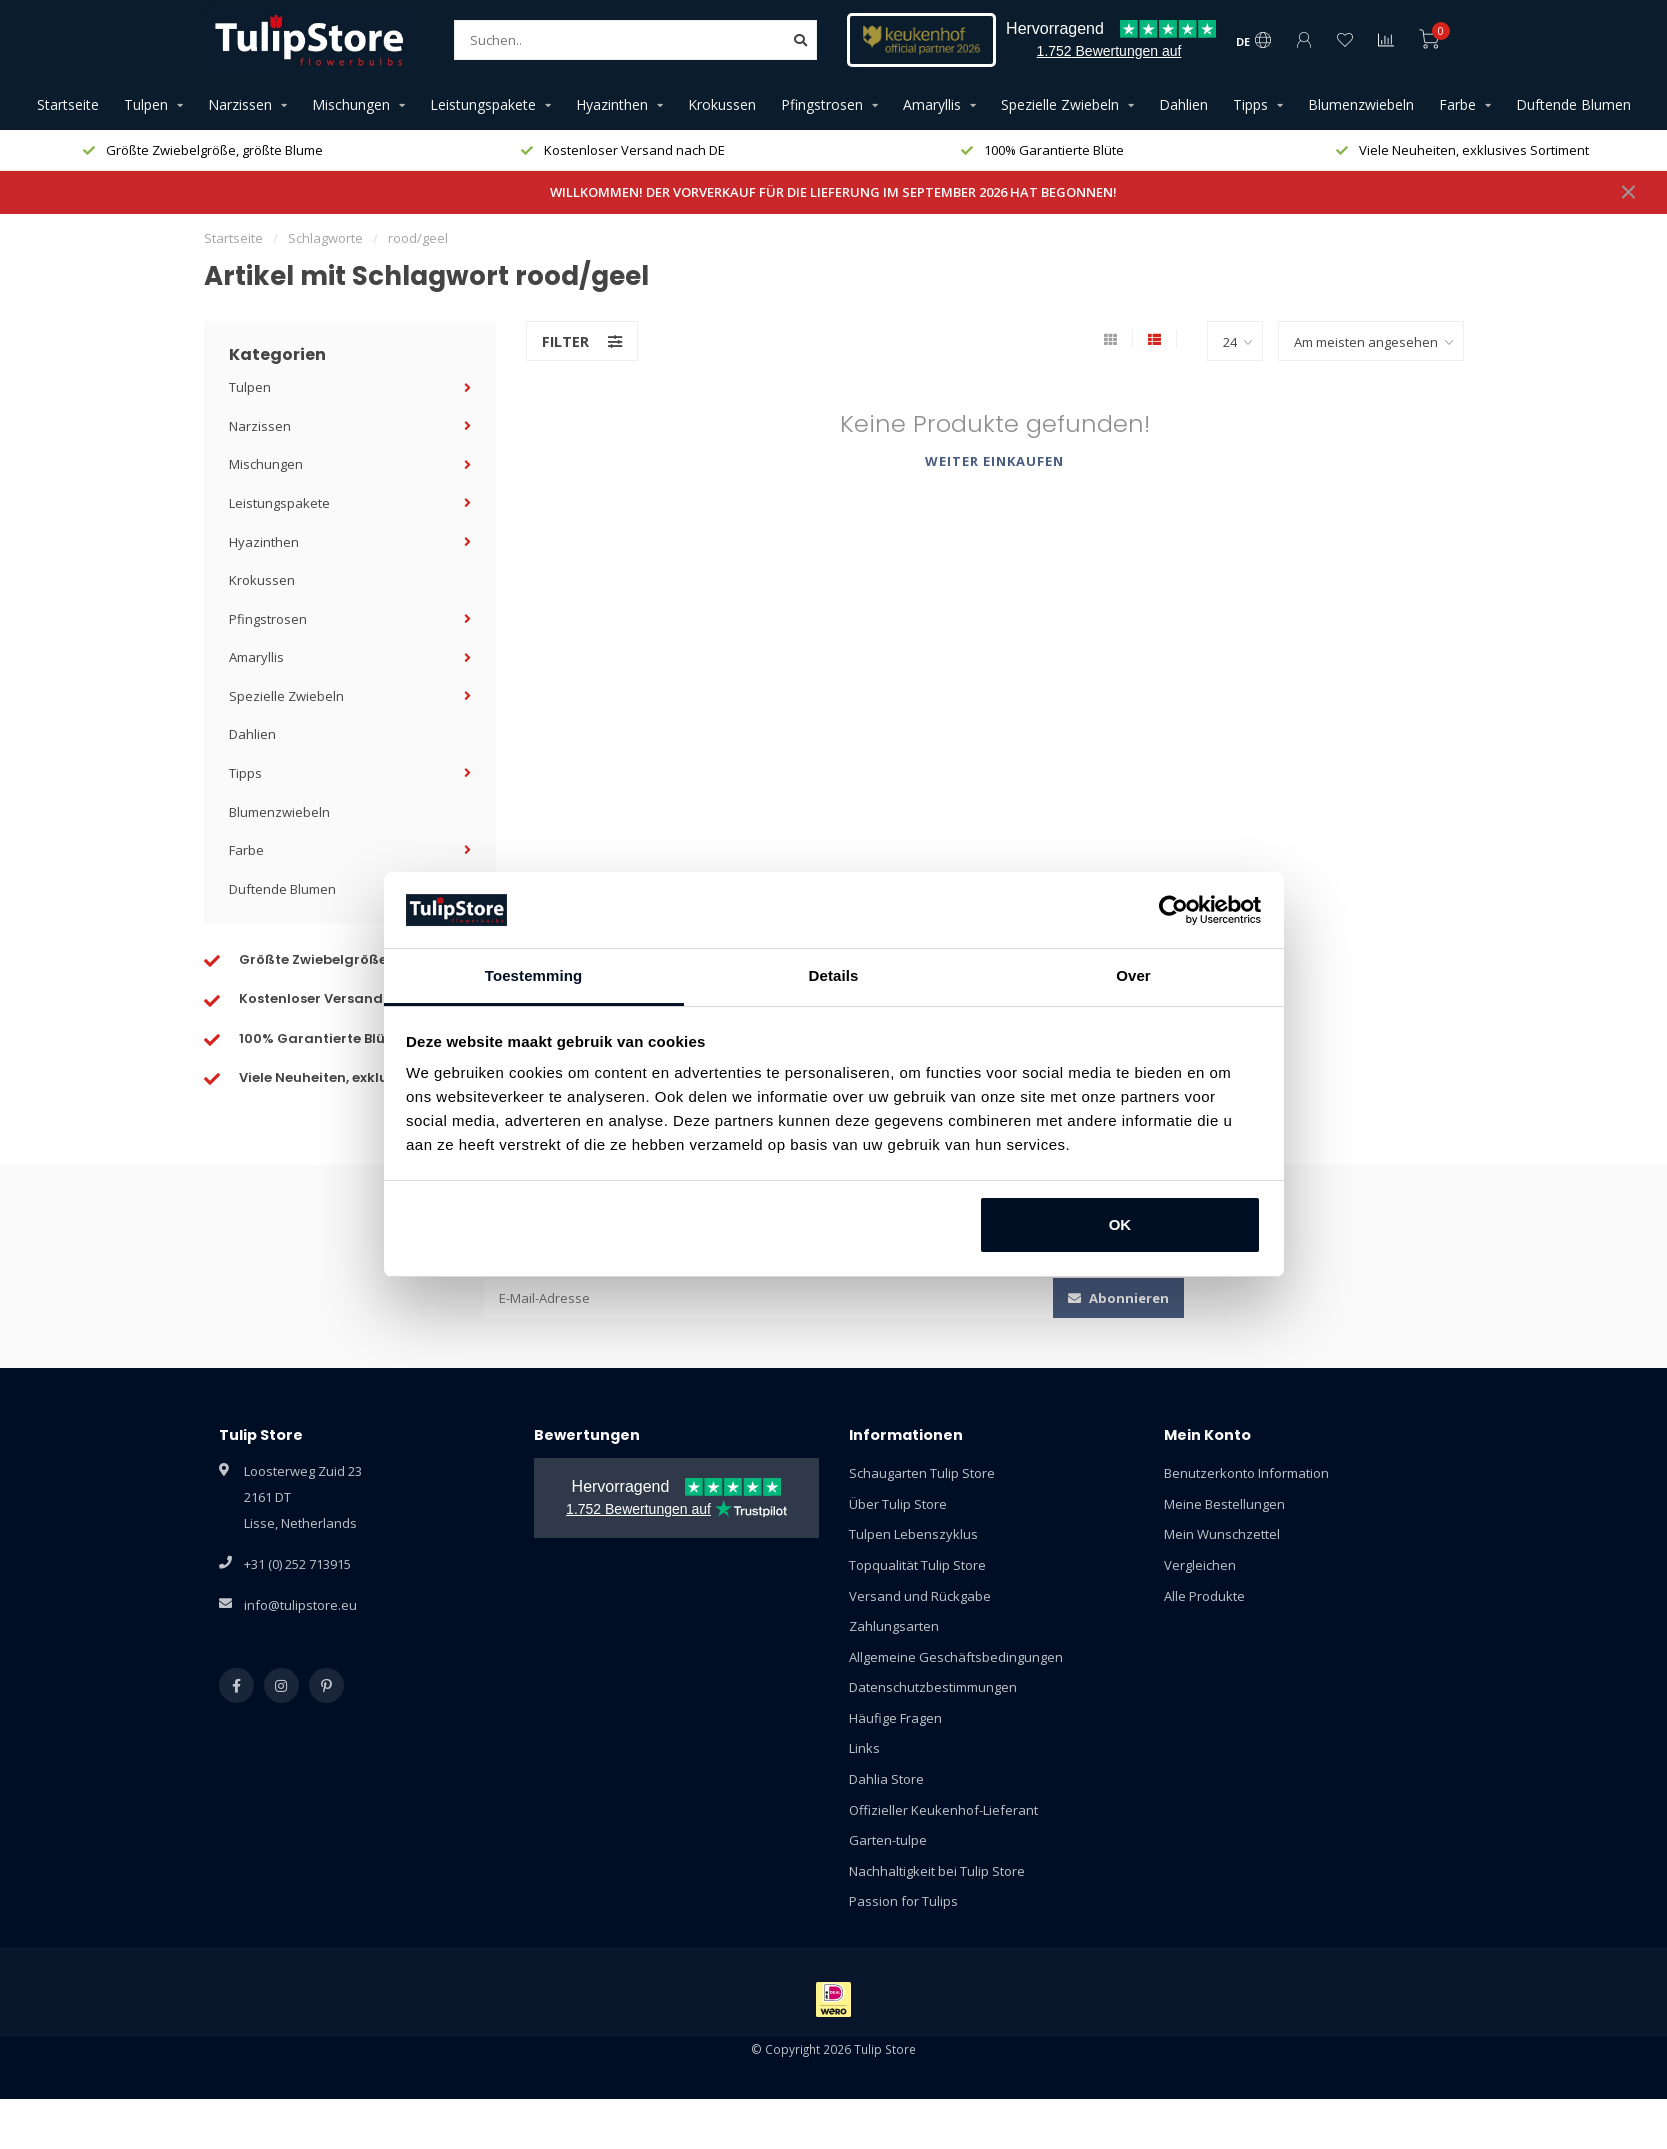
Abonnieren (1118, 1298)
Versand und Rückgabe (920, 1596)
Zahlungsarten (894, 1626)
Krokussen (722, 104)
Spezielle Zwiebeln (1060, 104)
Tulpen (146, 104)
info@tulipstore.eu (300, 1605)
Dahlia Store (886, 1779)
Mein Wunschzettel (1222, 1534)
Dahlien (1183, 104)
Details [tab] (834, 975)
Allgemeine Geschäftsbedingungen (956, 1657)
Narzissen (240, 104)
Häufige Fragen (895, 1718)
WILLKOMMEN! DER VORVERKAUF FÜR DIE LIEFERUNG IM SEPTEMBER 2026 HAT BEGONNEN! (833, 192)
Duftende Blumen (1573, 104)
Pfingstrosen (822, 104)
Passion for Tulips (903, 1901)
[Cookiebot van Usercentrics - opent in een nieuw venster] (1173, 910)
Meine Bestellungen (1224, 1504)
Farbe (1457, 104)
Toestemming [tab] (534, 975)
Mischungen (351, 104)
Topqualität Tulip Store (917, 1565)
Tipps (1250, 104)
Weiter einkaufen (994, 461)
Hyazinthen (612, 104)
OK (1120, 1224)
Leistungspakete (483, 104)
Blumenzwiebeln (1361, 104)
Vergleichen (1200, 1565)
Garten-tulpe (888, 1840)
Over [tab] (1133, 975)
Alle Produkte (1204, 1596)
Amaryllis (932, 104)
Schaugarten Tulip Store (922, 1473)
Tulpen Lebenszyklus (913, 1534)
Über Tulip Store (898, 1504)
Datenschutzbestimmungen (933, 1687)
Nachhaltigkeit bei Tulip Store (937, 1871)
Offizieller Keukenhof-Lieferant (943, 1810)
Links (864, 1748)
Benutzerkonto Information (1246, 1473)
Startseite (68, 104)
